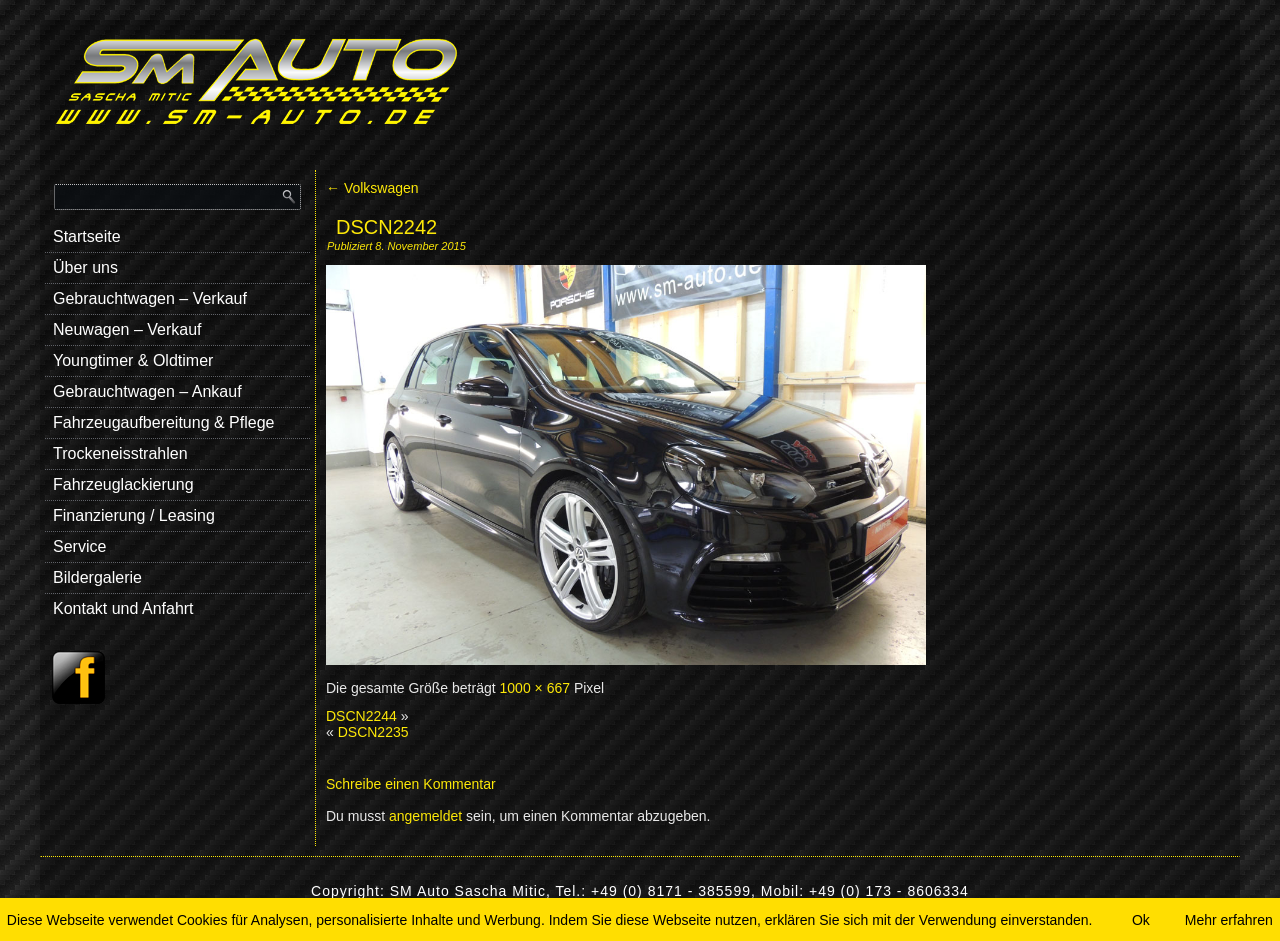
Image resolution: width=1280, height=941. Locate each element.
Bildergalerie (97, 577)
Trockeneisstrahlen (120, 453)
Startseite (87, 236)
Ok (1141, 920)
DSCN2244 (361, 716)
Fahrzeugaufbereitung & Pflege (163, 422)
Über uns (85, 267)
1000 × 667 (535, 688)
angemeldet (425, 816)
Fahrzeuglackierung (123, 484)
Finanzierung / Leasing (134, 515)
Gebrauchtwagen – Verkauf (150, 298)
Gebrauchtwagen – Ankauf (147, 391)
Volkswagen (372, 188)
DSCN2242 (386, 227)
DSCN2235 (373, 732)
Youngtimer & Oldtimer (133, 360)
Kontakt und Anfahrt (123, 608)
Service (79, 546)
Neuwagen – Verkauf (127, 329)
